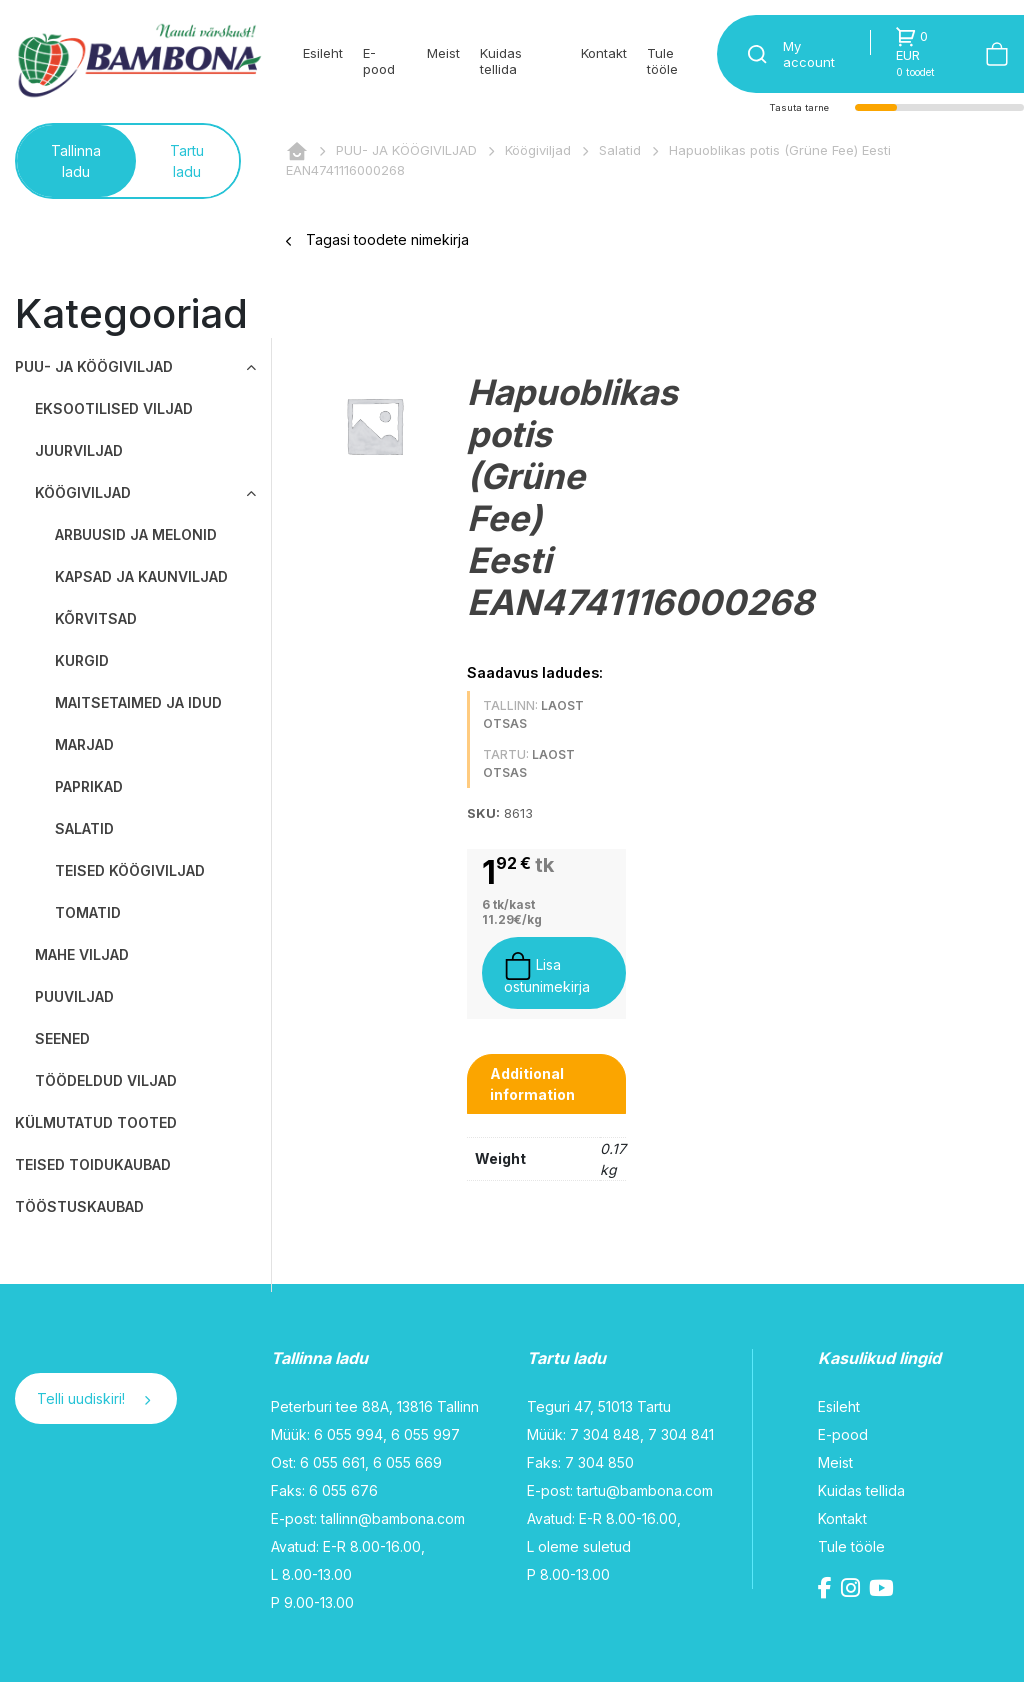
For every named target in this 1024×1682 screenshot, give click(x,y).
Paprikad (89, 786)
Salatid (620, 150)
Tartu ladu (187, 161)
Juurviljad (79, 450)
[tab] (546, 1084)
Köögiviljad (538, 150)
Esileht (323, 53)
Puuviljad (74, 996)
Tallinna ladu (76, 161)
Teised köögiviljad (130, 870)
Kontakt (604, 53)
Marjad (84, 744)
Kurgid (82, 660)
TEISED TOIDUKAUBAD (93, 1164)
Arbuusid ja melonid (136, 534)
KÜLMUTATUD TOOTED (96, 1122)
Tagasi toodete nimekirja (377, 239)
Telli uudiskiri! (93, 1398)
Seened (62, 1038)
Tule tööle (662, 61)
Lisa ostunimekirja (547, 973)
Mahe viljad (82, 954)
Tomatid (88, 912)
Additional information (532, 1084)
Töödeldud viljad (106, 1080)
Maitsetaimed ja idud (138, 702)
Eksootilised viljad (114, 408)
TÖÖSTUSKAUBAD (79, 1206)
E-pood (379, 61)
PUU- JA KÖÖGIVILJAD (406, 150)
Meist (443, 53)
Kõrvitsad (96, 618)
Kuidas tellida (501, 61)
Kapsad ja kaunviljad (141, 576)
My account (809, 54)
